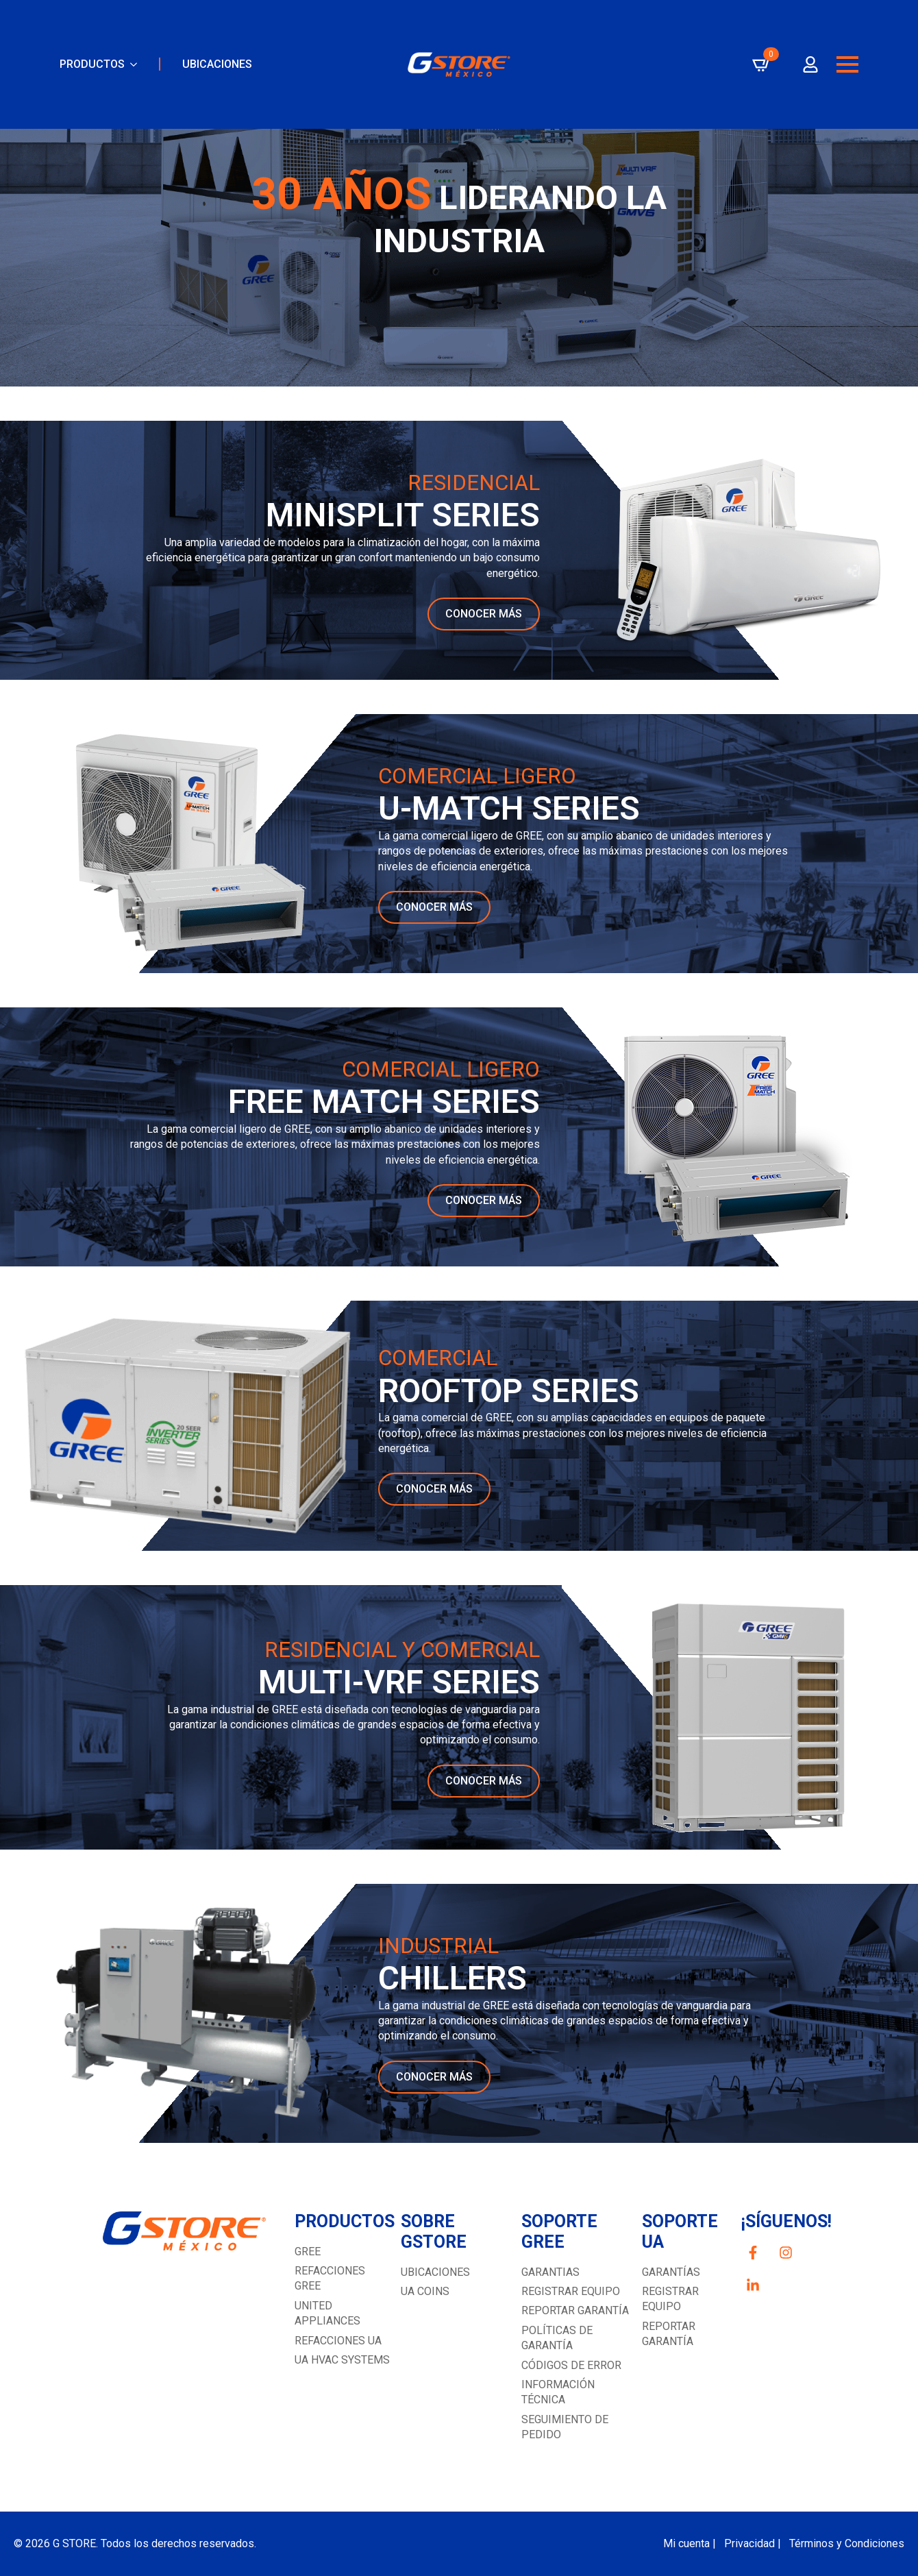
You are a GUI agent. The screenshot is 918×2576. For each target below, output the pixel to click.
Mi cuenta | (689, 2543)
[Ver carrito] (761, 64)
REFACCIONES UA (338, 2340)
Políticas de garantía (557, 2338)
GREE (308, 2251)
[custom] (753, 2252)
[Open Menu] (847, 64)
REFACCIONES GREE (330, 2278)
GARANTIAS (550, 2272)
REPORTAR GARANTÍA (668, 2334)
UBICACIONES (217, 64)
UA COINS (425, 2291)
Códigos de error (571, 2365)
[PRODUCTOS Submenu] (131, 64)
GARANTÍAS (671, 2272)
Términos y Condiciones (846, 2543)
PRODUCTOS (92, 64)
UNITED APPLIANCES (327, 2313)
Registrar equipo (570, 2291)
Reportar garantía (575, 2310)
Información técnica (558, 2392)
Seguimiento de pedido (564, 2427)
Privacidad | (752, 2543)
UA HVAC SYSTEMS (342, 2359)
